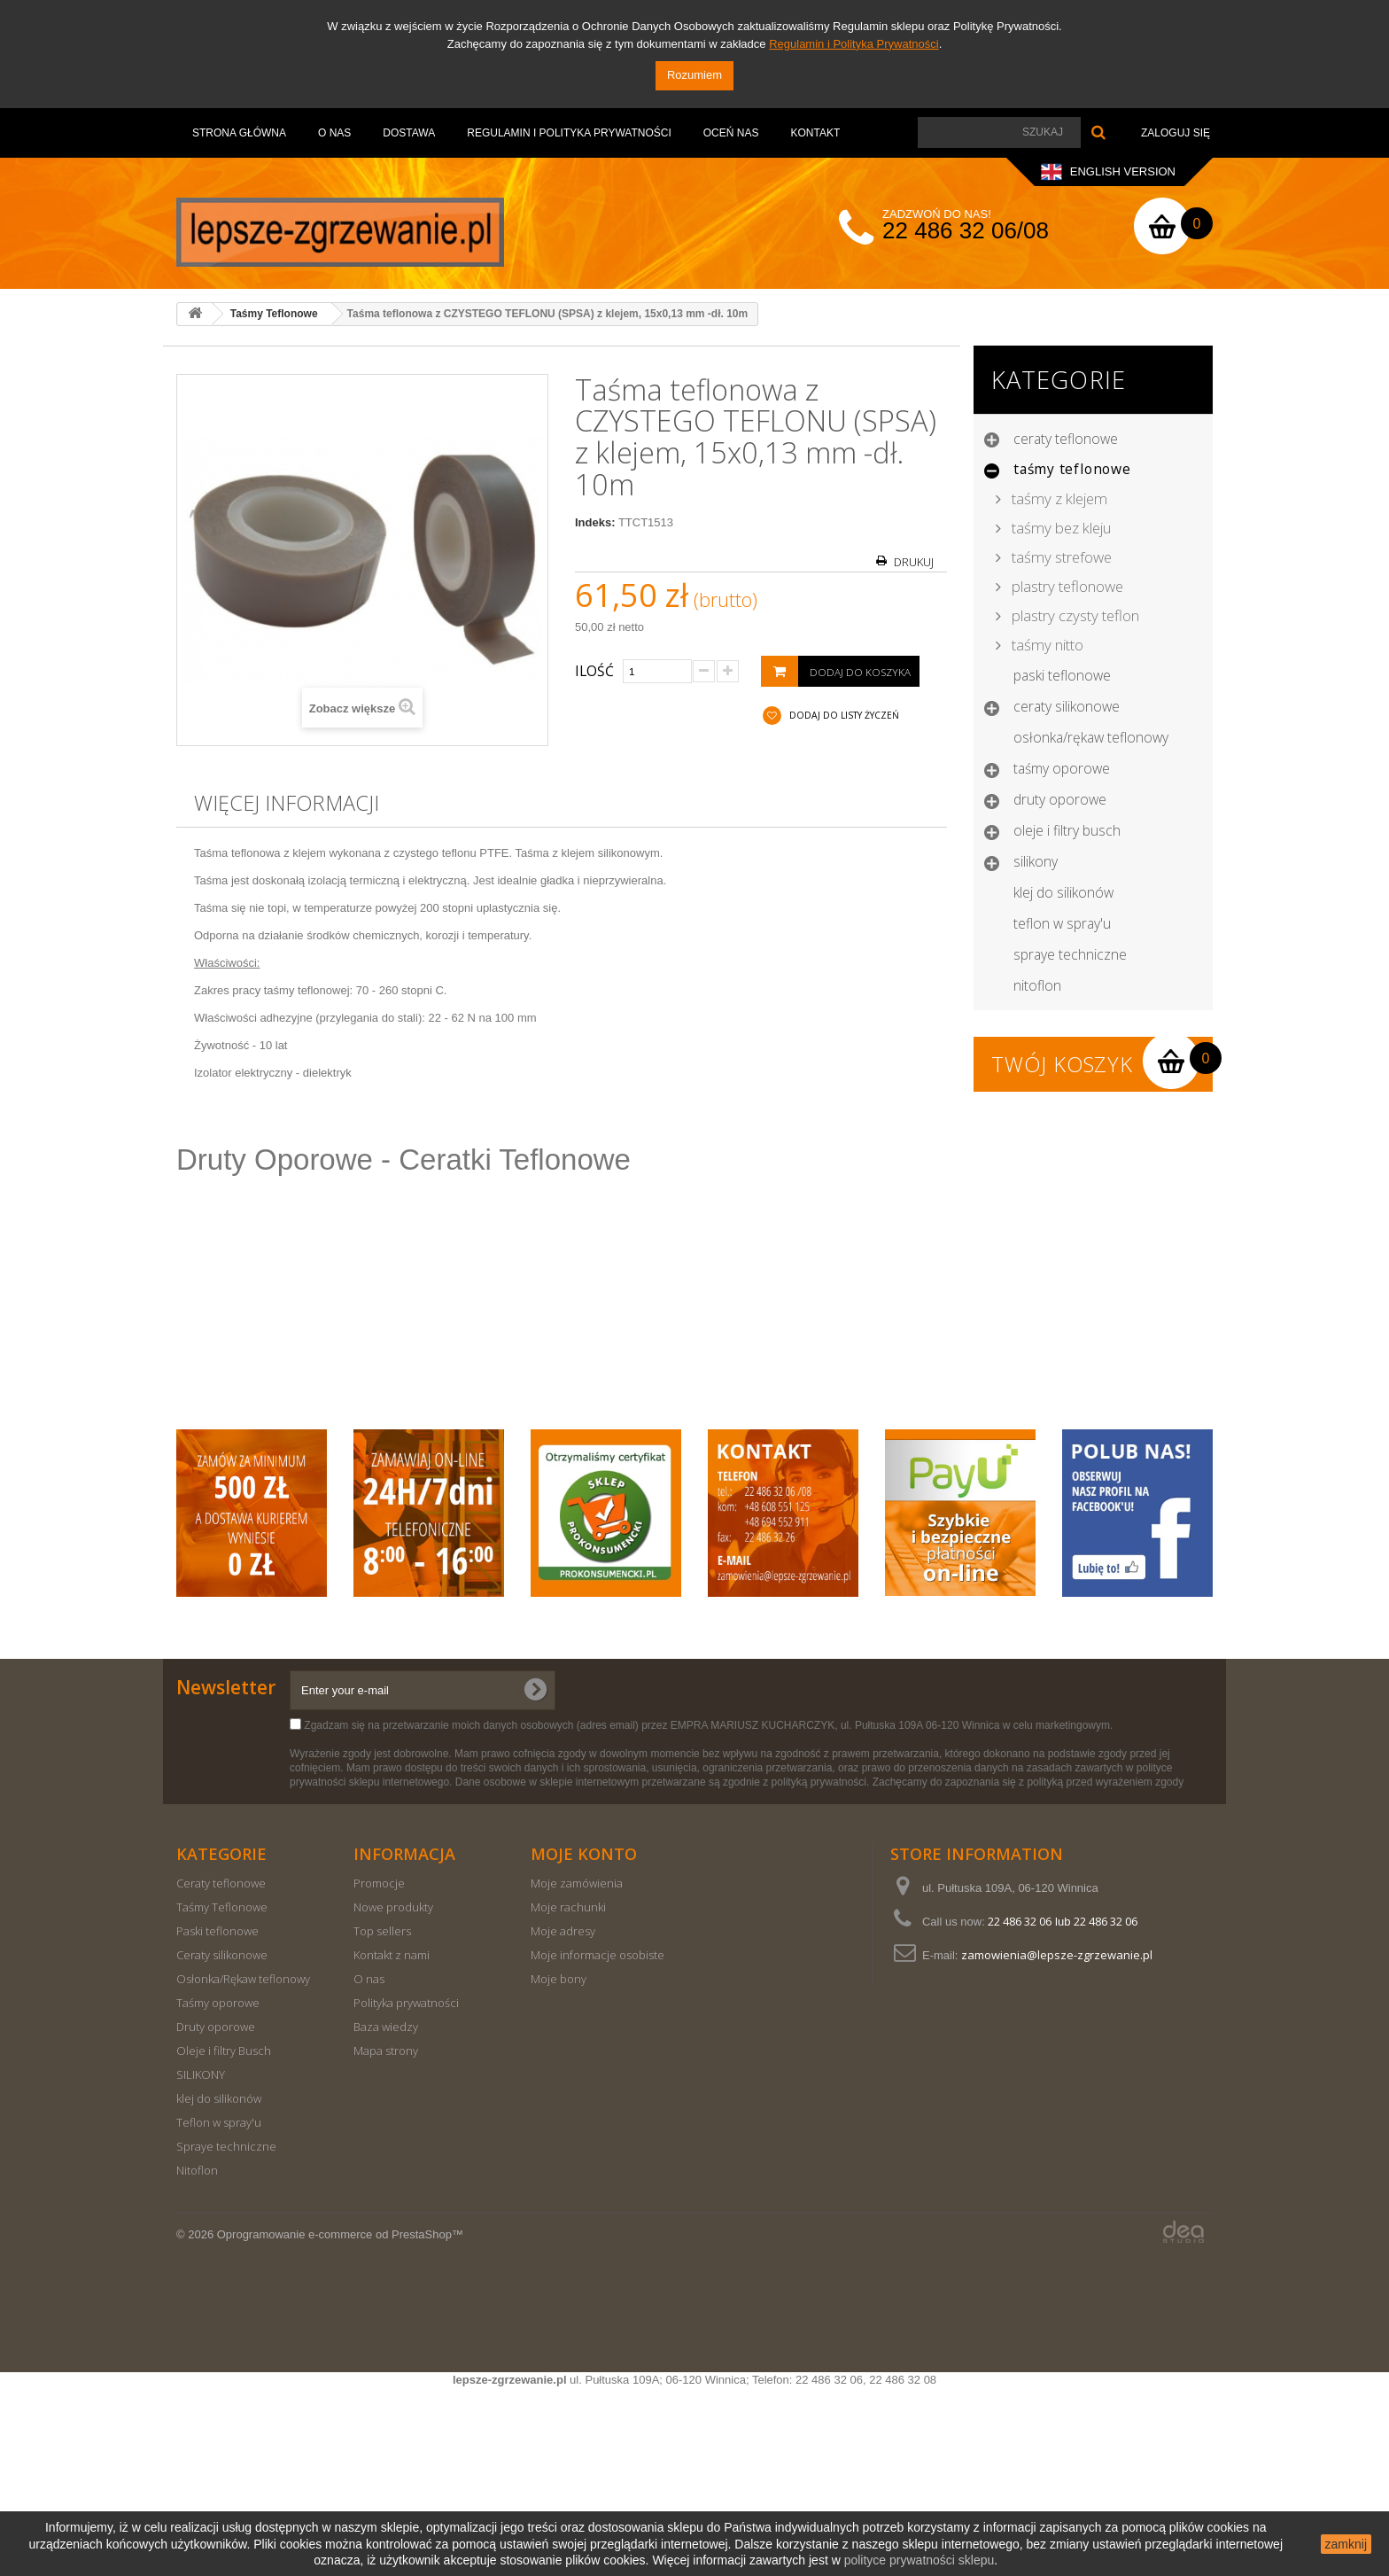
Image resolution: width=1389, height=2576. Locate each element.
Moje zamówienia (577, 2071)
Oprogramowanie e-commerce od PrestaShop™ (340, 2422)
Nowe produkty (393, 2095)
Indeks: (595, 522)
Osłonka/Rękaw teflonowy (1090, 737)
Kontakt (815, 133)
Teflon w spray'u (1062, 923)
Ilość (594, 671)
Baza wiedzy (385, 2214)
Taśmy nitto (1045, 644)
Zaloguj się (1175, 133)
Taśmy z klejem (1057, 498)
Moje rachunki (568, 2095)
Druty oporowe (1059, 799)
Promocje (379, 2071)
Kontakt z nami (391, 2143)
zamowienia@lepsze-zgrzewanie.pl (1056, 2143)
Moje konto (584, 2041)
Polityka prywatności (406, 2191)
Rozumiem (694, 75)
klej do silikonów (1063, 892)
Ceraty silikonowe (1066, 706)
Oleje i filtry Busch (1067, 830)
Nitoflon (1037, 985)
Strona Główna (239, 133)
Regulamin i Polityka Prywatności (853, 44)
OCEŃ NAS (731, 133)
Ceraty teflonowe (1065, 438)
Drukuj (914, 562)
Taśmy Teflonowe (1072, 469)
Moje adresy (563, 2119)
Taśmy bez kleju (1059, 528)
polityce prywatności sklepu (919, 2560)
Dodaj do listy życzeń (843, 715)
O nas (334, 133)
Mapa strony (385, 2238)
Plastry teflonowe (1065, 586)
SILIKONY (1035, 861)
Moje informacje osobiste (597, 2143)
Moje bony (558, 2167)
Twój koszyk (1062, 1064)
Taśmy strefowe (1060, 557)
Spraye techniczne (1070, 954)
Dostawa (409, 133)
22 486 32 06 (1019, 2109)
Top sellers (382, 2119)
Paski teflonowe (1062, 675)
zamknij (1346, 2544)
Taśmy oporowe (1061, 768)
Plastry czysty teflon (1073, 615)
